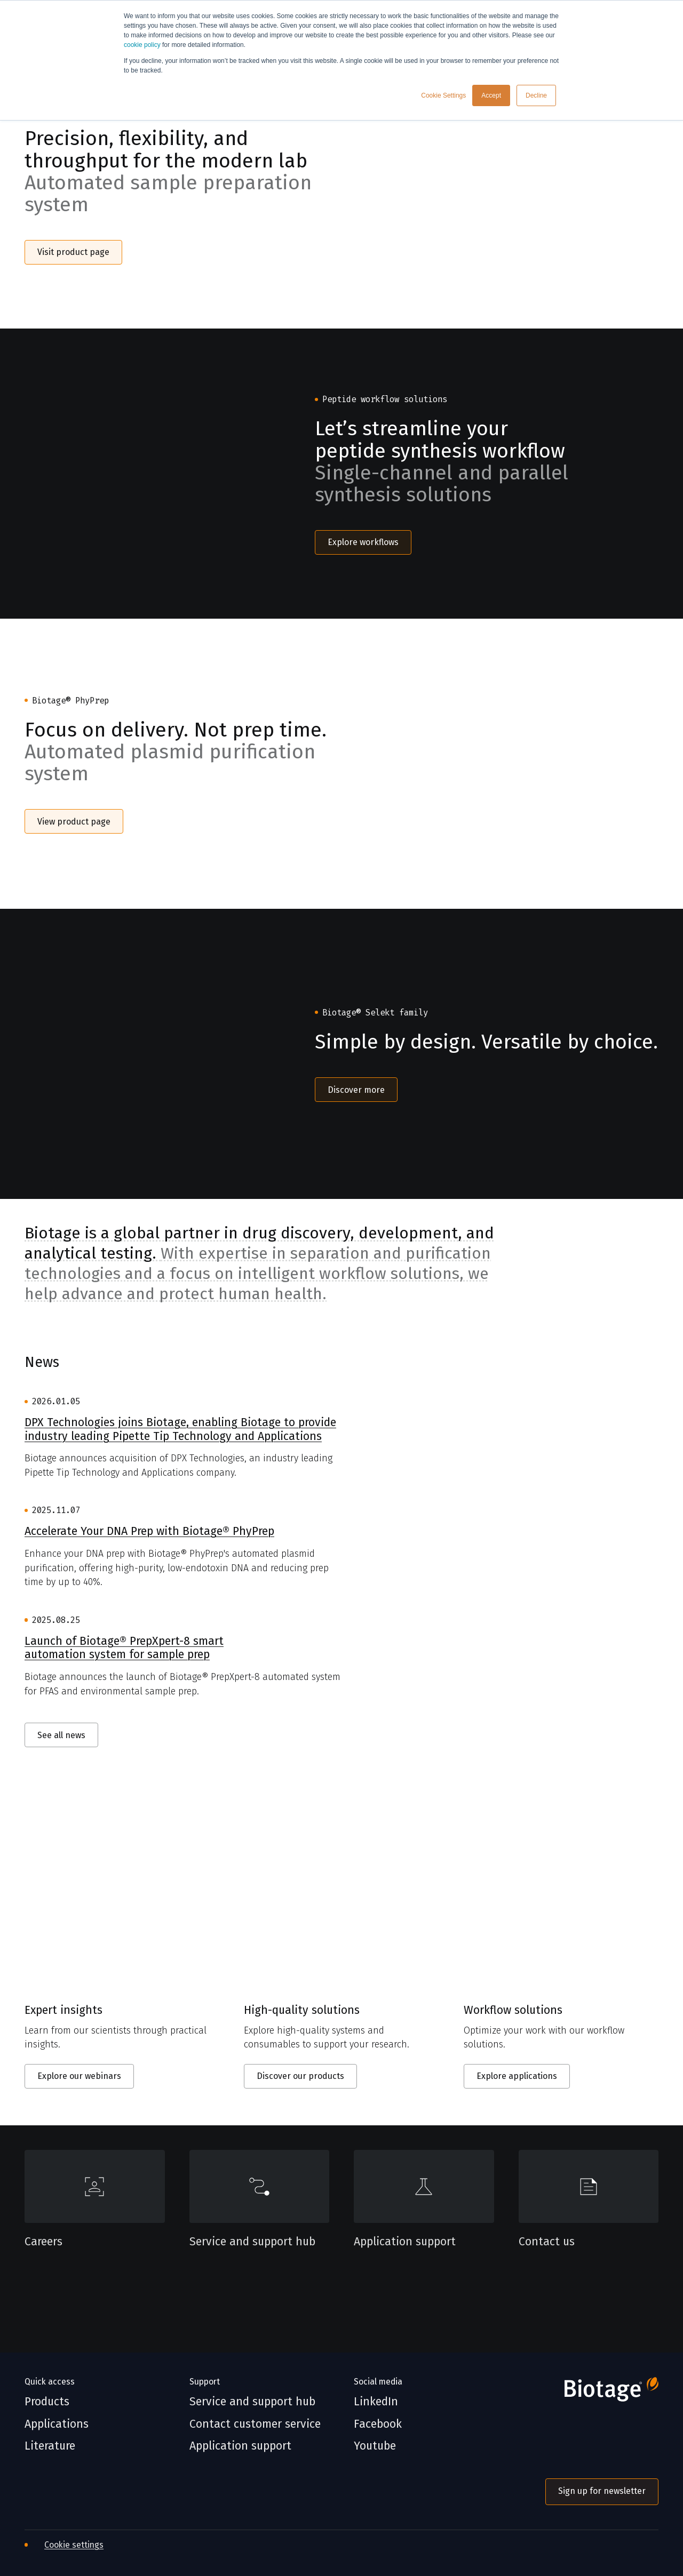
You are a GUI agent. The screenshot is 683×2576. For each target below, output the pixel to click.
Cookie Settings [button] (443, 95)
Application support (405, 2242)
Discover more (356, 1090)
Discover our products (300, 2076)
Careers (43, 2242)
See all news (61, 1735)
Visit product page (73, 252)
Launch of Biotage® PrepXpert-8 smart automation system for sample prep (124, 1648)
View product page (73, 822)
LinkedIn (376, 2402)
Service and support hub (252, 2242)
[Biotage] (601, 2393)
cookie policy (142, 45)
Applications (57, 2424)
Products (47, 2402)
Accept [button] (491, 95)
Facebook (378, 2424)
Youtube (375, 2446)
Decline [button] (536, 95)
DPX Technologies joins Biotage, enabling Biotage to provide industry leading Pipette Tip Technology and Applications (180, 1429)
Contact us (547, 2242)
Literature (50, 2446)
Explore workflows (363, 542)
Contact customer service (255, 2424)
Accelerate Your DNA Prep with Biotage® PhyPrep (149, 1531)
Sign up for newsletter (602, 2491)
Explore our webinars (79, 2076)
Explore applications (516, 2076)
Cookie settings (74, 2545)
